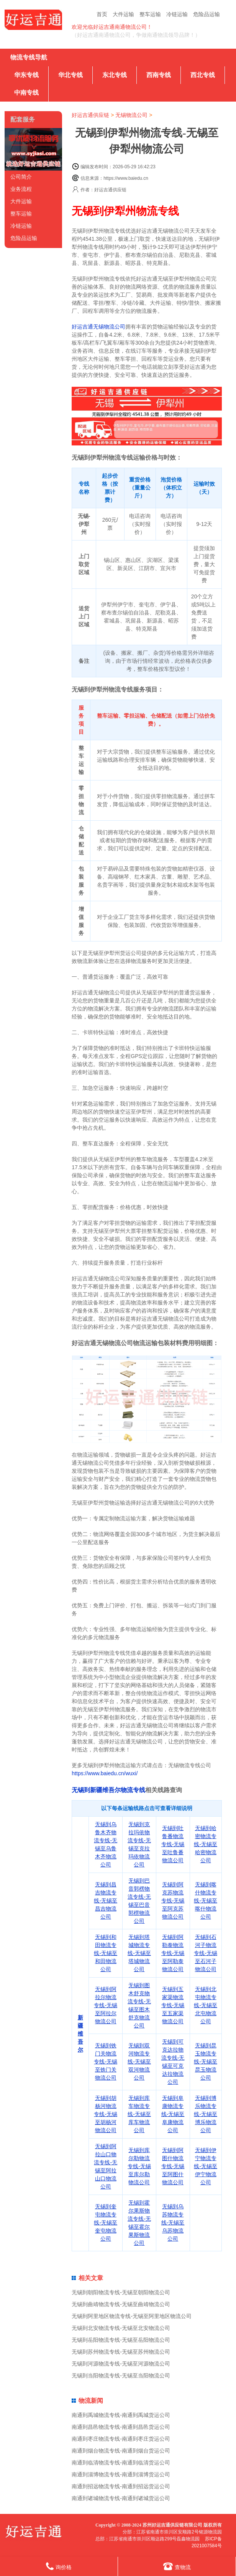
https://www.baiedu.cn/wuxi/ (105, 1773)
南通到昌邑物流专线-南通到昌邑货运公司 (121, 2427)
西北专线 (202, 75)
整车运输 (150, 14)
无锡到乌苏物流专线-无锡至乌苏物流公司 (173, 2222)
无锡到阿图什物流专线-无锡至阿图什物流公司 (173, 2166)
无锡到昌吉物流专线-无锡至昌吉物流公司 (105, 1900)
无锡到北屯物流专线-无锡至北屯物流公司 (205, 2005)
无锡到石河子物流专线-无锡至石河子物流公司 (205, 1953)
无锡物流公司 (131, 115)
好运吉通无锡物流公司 (98, 327)
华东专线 (26, 75)
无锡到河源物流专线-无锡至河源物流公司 (121, 2364)
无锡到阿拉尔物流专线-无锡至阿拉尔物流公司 (105, 2005)
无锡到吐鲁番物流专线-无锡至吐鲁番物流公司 (173, 1844)
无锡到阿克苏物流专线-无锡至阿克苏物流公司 (173, 1900)
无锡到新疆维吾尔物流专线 (108, 1790)
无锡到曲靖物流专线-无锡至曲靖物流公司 (121, 2304)
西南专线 (158, 75)
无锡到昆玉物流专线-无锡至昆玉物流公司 (205, 2061)
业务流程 (21, 189)
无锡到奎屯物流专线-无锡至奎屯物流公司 (105, 2222)
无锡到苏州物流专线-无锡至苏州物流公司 (121, 2352)
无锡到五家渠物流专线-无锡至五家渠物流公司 (173, 2005)
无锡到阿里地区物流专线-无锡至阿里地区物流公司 (132, 2316)
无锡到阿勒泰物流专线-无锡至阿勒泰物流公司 (173, 1953)
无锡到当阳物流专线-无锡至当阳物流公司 (121, 2375)
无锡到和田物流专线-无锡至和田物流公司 (105, 1953)
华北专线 (70, 75)
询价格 (59, 2566)
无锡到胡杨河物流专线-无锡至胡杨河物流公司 (105, 2114)
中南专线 (26, 92)
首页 (102, 14)
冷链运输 (177, 14)
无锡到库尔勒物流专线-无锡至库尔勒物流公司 (139, 2166)
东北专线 (114, 75)
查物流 (177, 2566)
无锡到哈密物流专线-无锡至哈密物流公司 (205, 1844)
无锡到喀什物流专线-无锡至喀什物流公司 (205, 1900)
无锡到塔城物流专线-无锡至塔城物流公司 (139, 1953)
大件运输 (123, 14)
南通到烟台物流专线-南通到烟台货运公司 (121, 2451)
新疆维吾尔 (80, 2033)
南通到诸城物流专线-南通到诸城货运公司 (121, 2498)
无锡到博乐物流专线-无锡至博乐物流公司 (205, 2114)
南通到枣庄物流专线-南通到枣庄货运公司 (121, 2439)
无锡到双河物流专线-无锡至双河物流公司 (139, 2061)
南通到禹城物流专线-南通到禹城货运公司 (121, 2415)
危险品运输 (206, 14)
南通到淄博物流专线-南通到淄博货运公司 (121, 2474)
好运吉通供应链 (90, 115)
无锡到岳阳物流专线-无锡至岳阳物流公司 (121, 2340)
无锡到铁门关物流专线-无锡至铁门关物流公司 (105, 2061)
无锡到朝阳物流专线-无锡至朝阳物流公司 (121, 2292)
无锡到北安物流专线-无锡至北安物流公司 (121, 2328)
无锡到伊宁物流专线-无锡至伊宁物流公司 (205, 2166)
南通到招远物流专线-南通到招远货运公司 (121, 2486)
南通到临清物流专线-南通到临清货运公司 (121, 2462)
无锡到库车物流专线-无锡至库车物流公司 (139, 2114)
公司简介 (21, 177)
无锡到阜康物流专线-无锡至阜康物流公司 (173, 2114)
